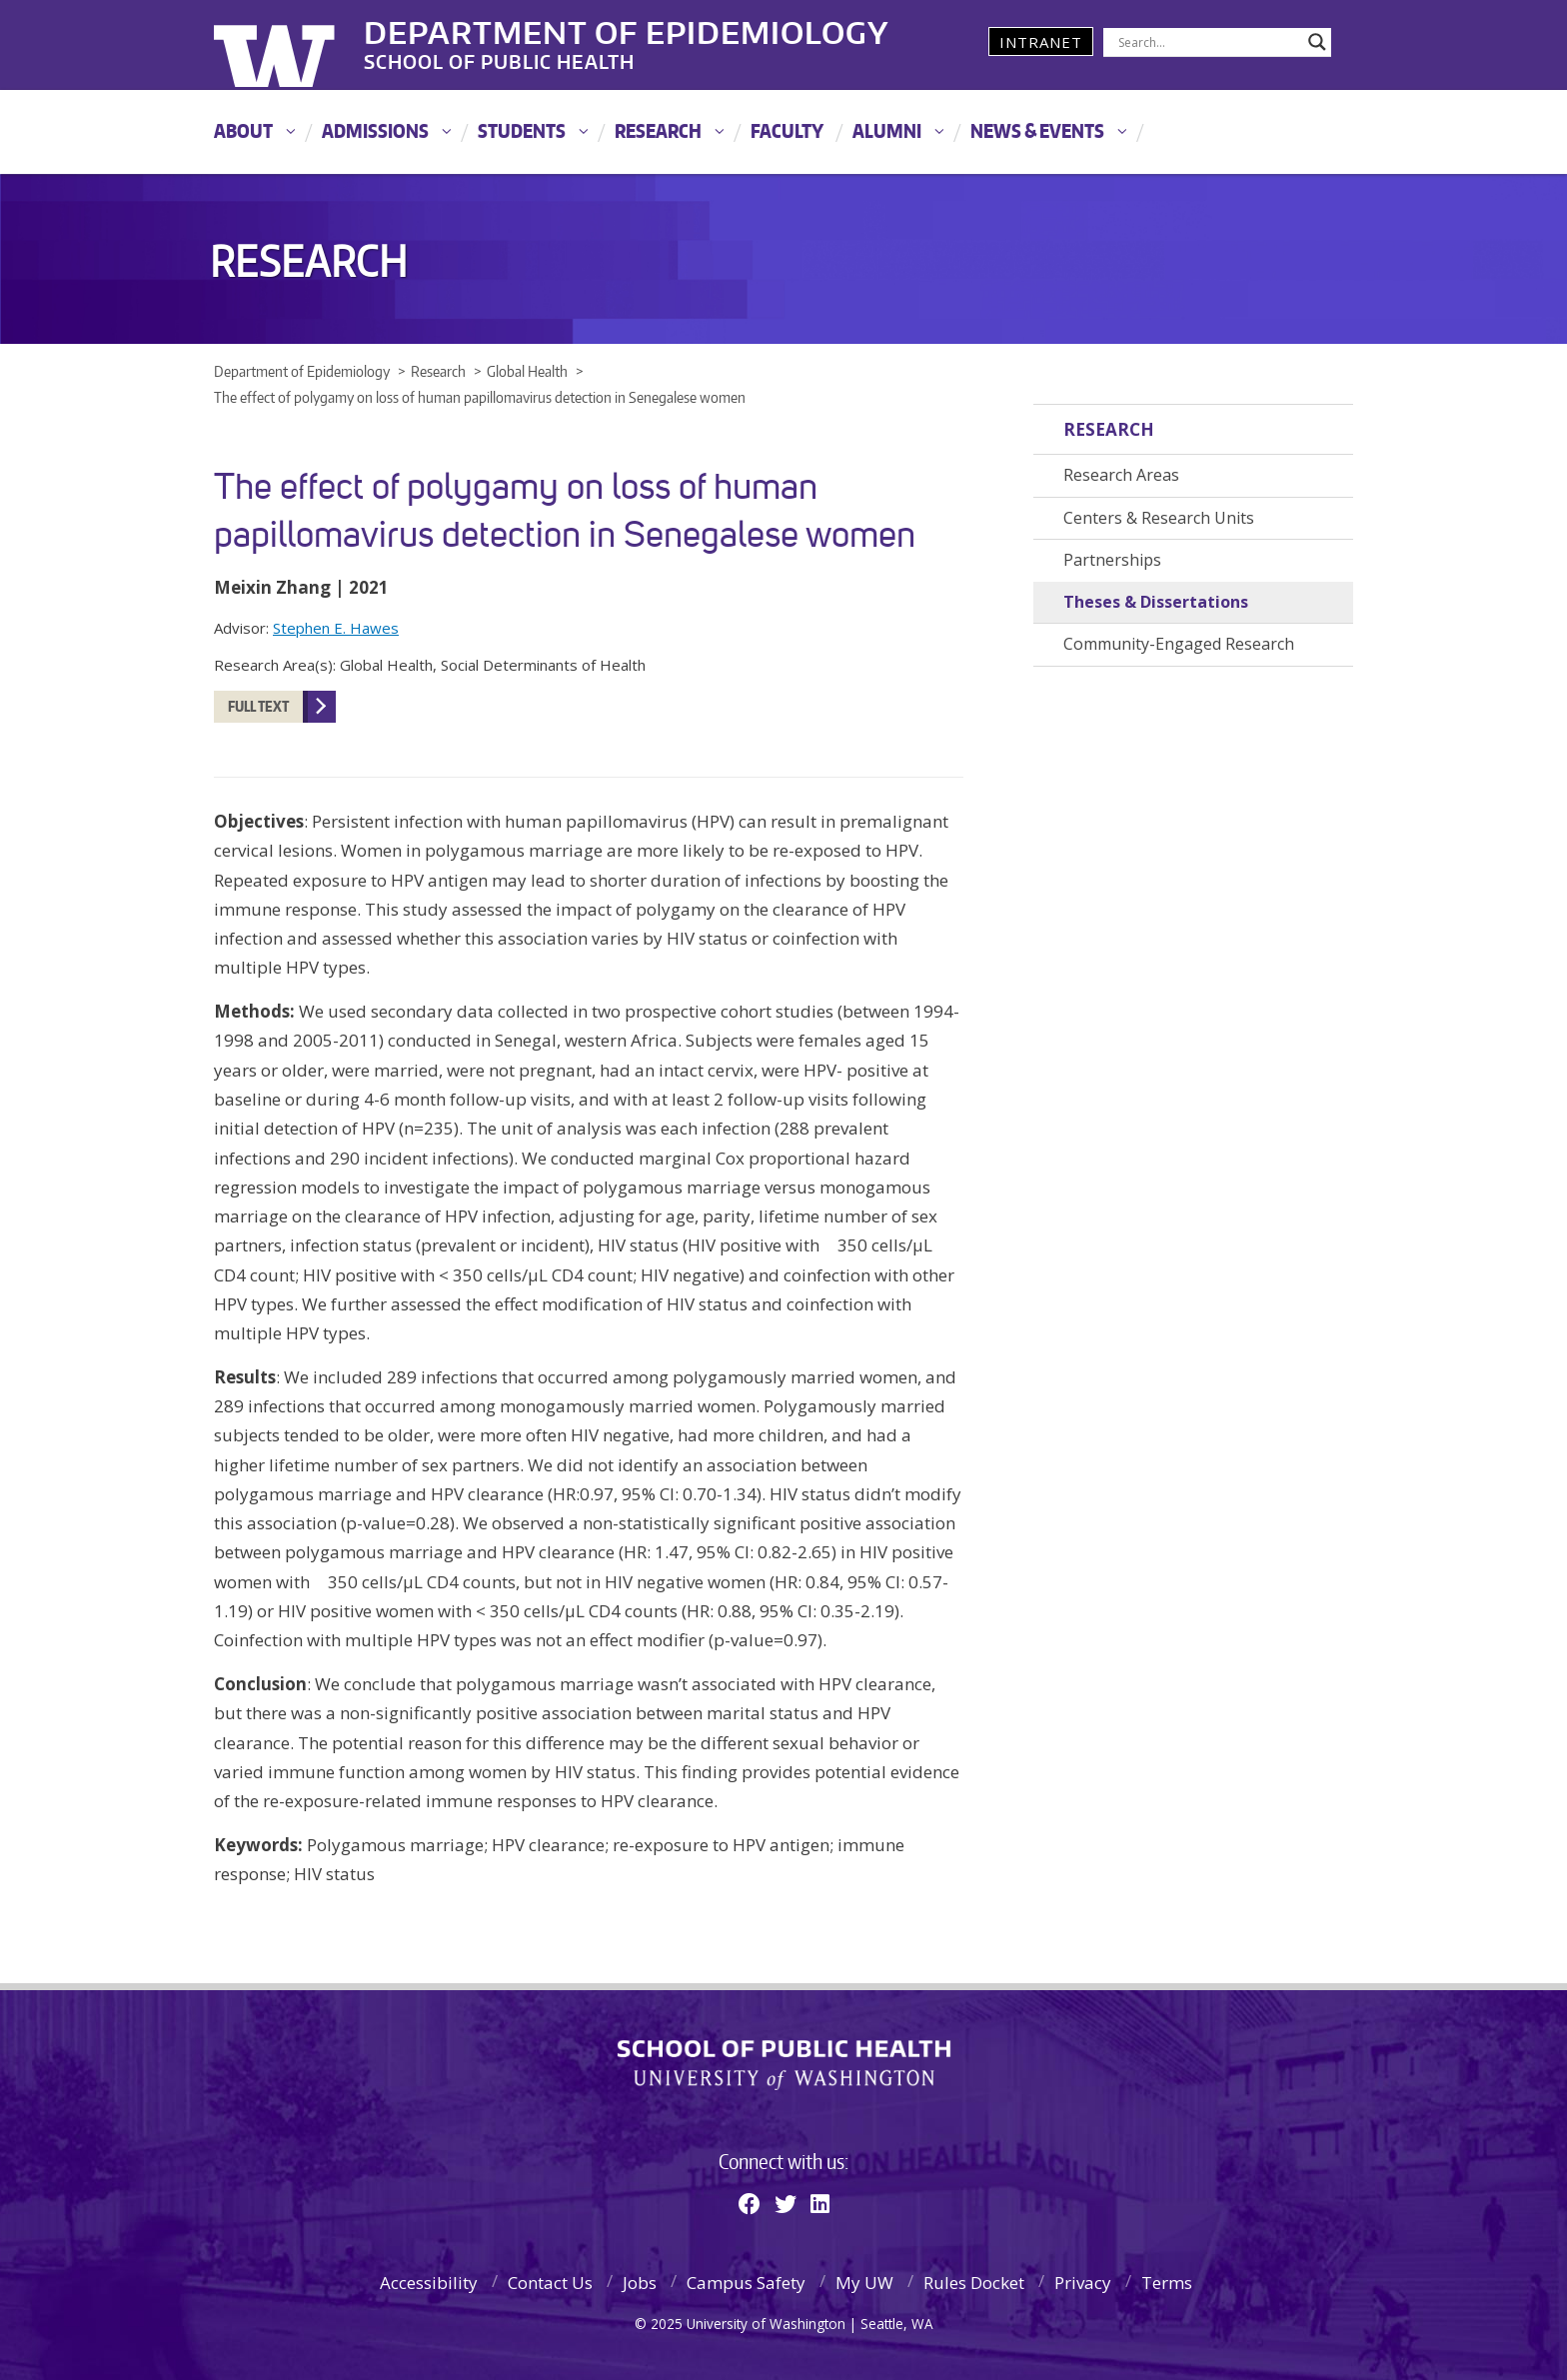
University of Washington (295, 45)
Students (522, 130)
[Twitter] (785, 2203)
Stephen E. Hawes (336, 628)
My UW (864, 2282)
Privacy (1082, 2282)
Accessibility (429, 2282)
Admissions (375, 130)
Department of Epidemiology (626, 29)
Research (658, 130)
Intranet (1040, 42)
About (243, 130)
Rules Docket (973, 2282)
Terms (1166, 2282)
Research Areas (1121, 475)
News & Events (1037, 130)
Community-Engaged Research (1178, 644)
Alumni (886, 130)
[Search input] (1208, 42)
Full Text (258, 706)
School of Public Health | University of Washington (784, 2065)
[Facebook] (750, 2203)
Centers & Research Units (1158, 518)
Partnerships (1112, 560)
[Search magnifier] (1317, 42)
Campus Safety (746, 2282)
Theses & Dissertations (1155, 602)
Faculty (787, 130)
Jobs (640, 2282)
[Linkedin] (819, 2203)
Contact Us (550, 2282)
